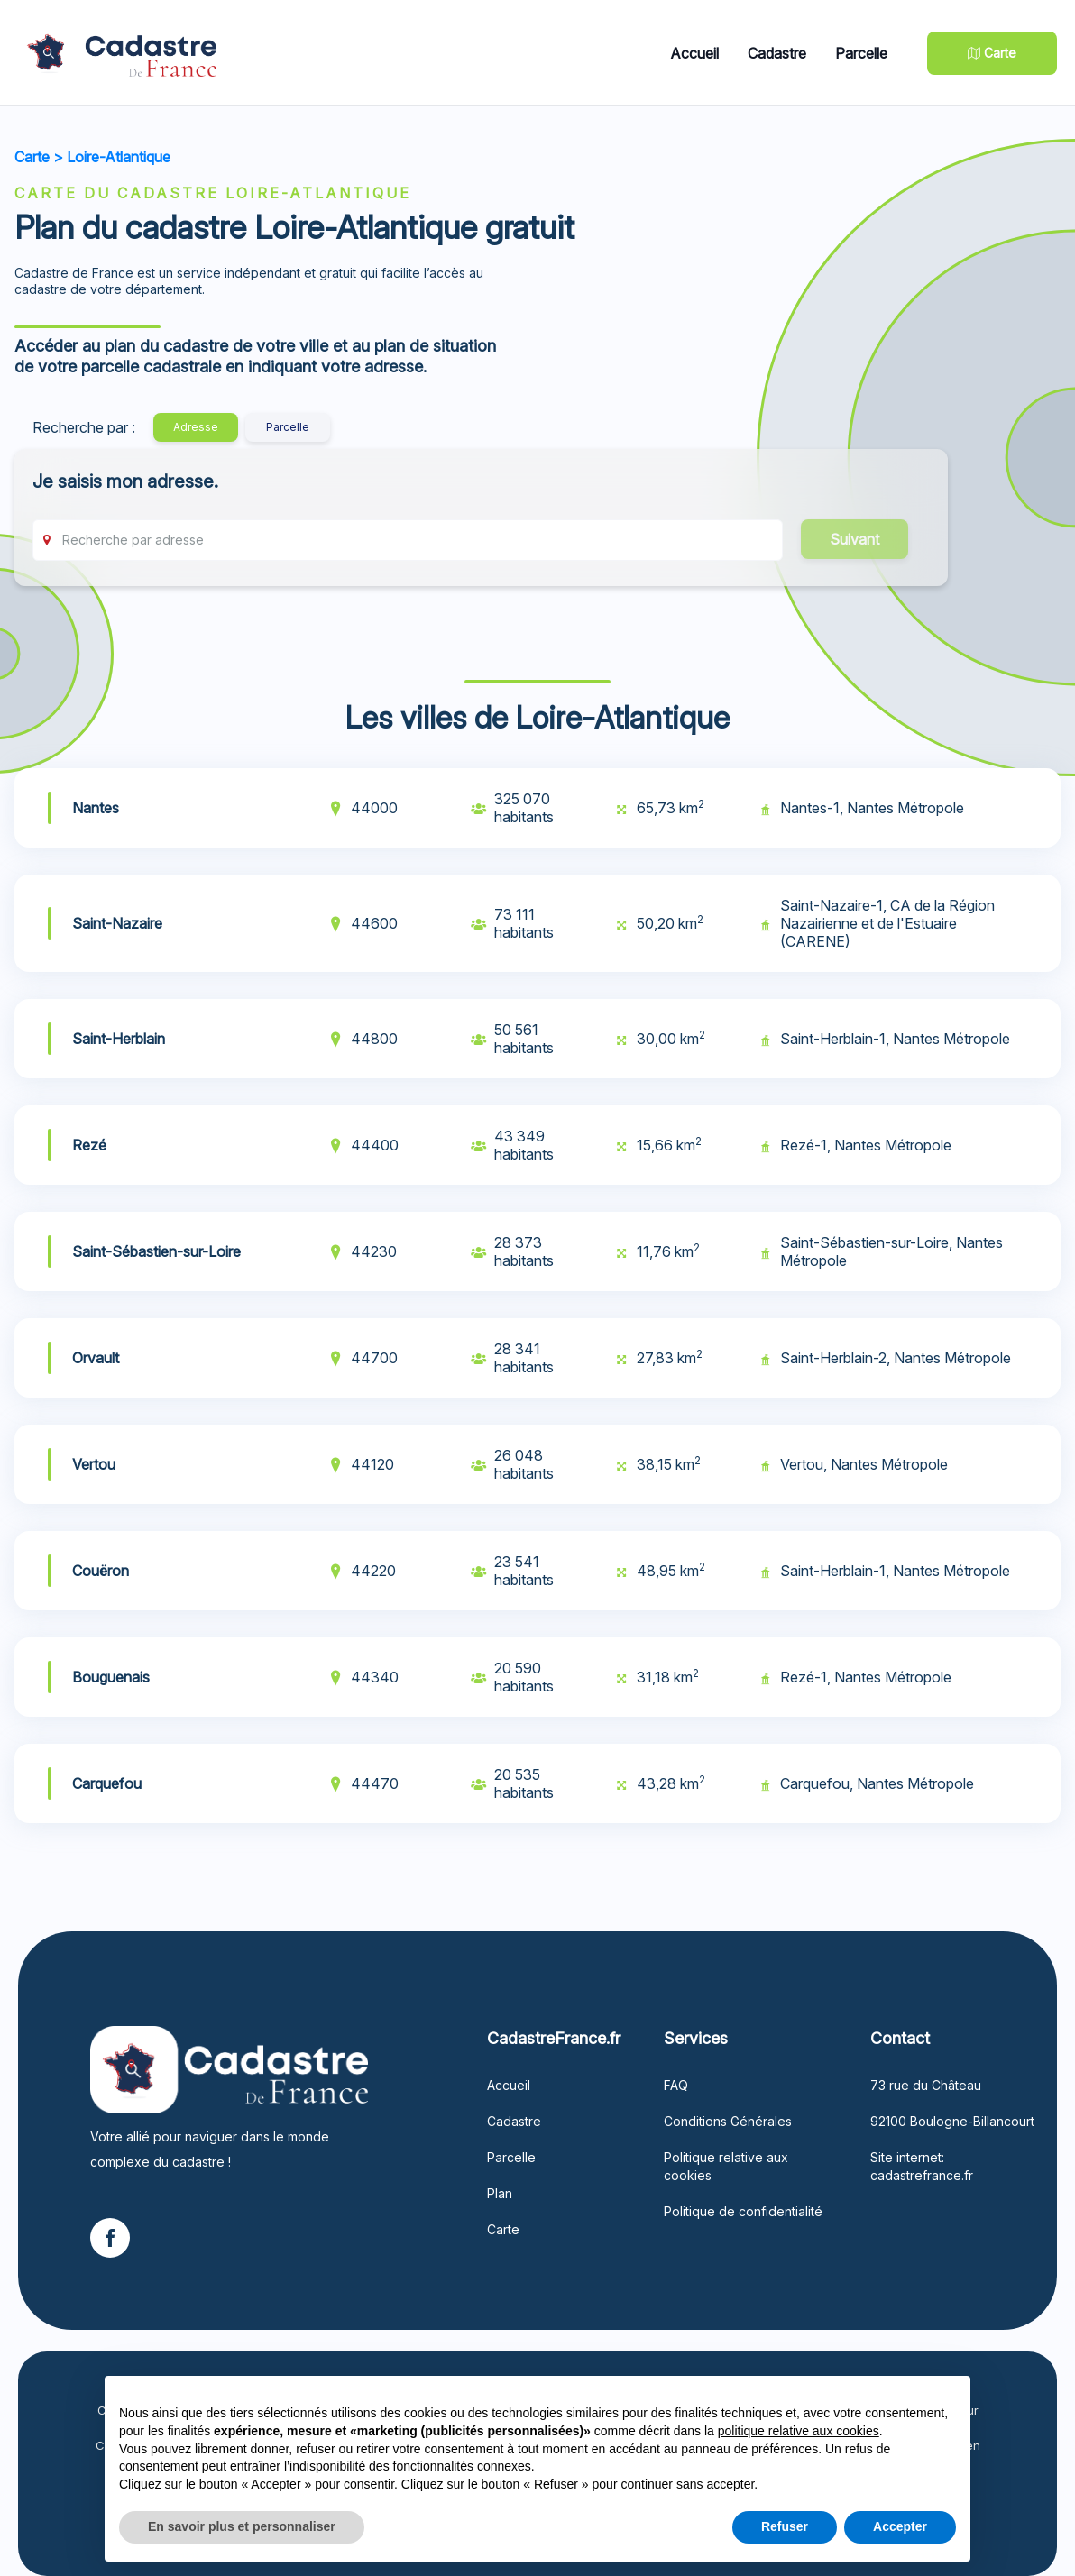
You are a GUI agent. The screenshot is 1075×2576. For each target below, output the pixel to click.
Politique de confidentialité (743, 2211)
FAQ (676, 2085)
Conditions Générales (728, 2121)
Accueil (694, 53)
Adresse (195, 427)
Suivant (854, 539)
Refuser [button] (784, 2526)
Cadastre (777, 53)
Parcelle (861, 53)
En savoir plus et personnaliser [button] (241, 2526)
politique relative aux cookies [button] (798, 2431)
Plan (499, 2193)
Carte (32, 157)
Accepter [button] (900, 2526)
